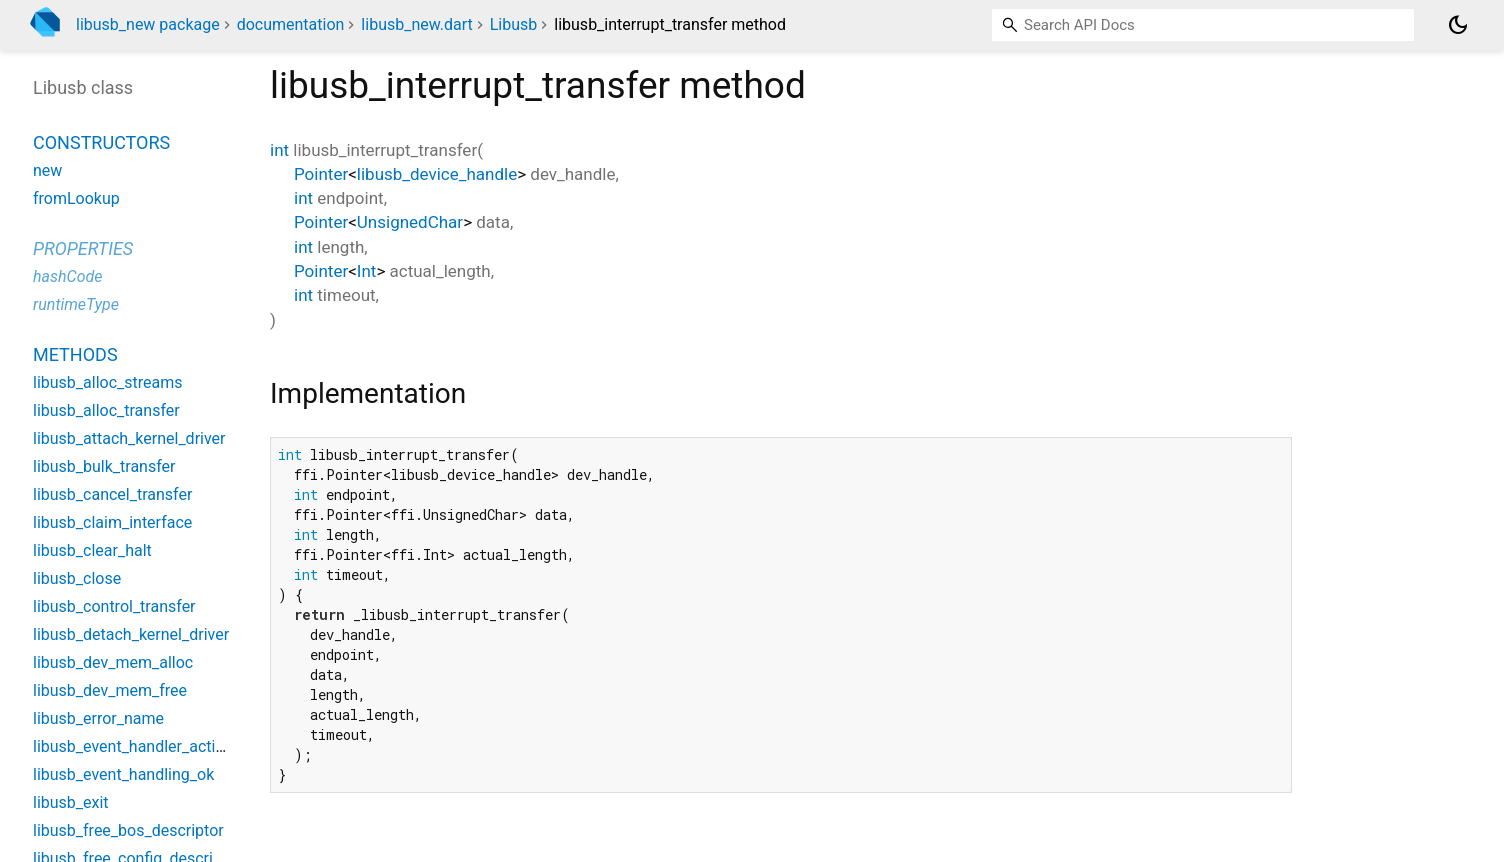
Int (367, 271)
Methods (75, 354)
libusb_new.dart (416, 24)
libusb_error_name (98, 718)
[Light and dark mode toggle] (1458, 25)
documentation (291, 24)
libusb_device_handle (437, 174)
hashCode (67, 276)
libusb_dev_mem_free (110, 690)
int (279, 150)
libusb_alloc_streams (108, 382)
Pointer (321, 174)
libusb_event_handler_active (132, 746)
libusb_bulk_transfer (104, 466)
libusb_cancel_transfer (112, 494)
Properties (83, 248)
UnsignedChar (410, 222)
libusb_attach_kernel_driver (129, 438)
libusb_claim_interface (112, 522)
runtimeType (76, 304)
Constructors (101, 142)
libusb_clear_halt (92, 550)
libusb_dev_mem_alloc (113, 662)
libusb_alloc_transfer (106, 410)
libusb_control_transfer (114, 606)
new (47, 170)
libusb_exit (71, 802)
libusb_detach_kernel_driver (131, 634)
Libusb (514, 24)
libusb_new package (148, 24)
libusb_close (77, 578)
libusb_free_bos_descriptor (128, 830)
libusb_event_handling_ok (123, 774)
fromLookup (76, 198)
